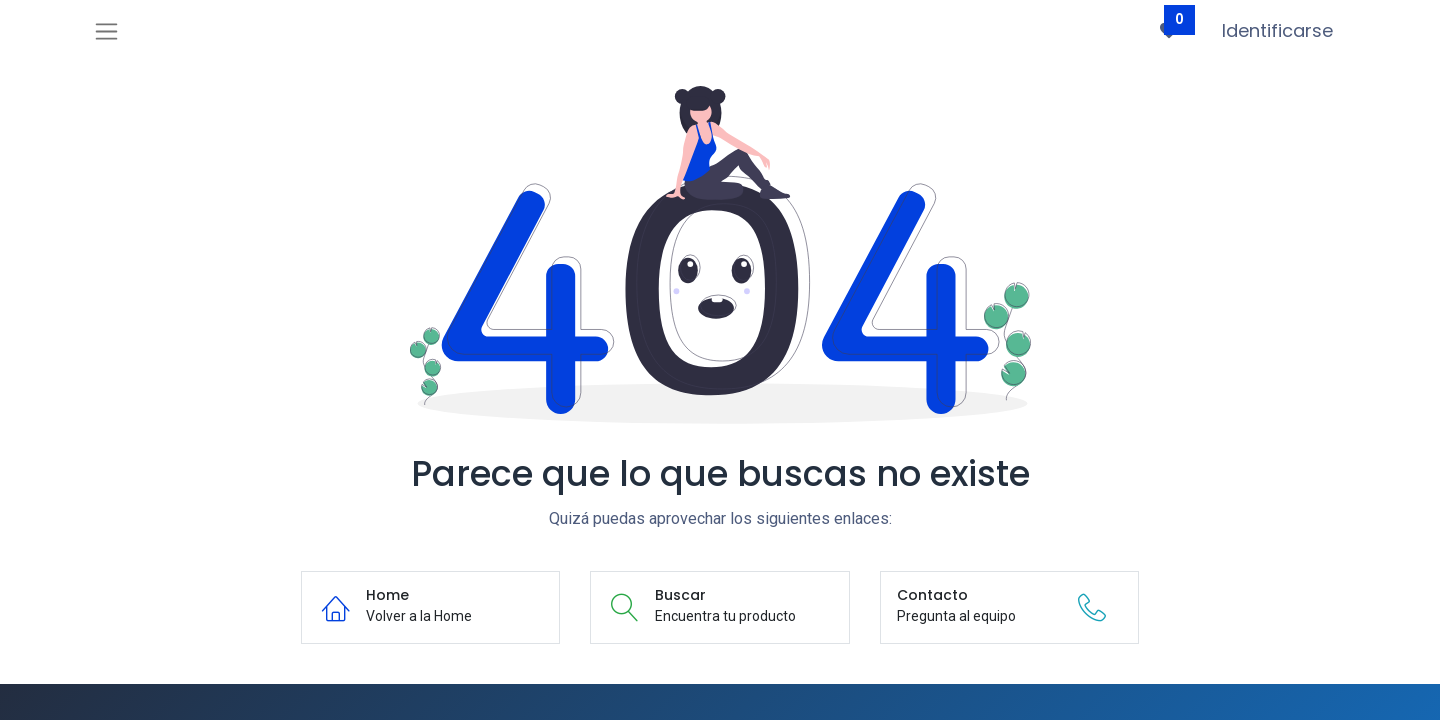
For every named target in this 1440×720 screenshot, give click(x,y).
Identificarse (1277, 30)
